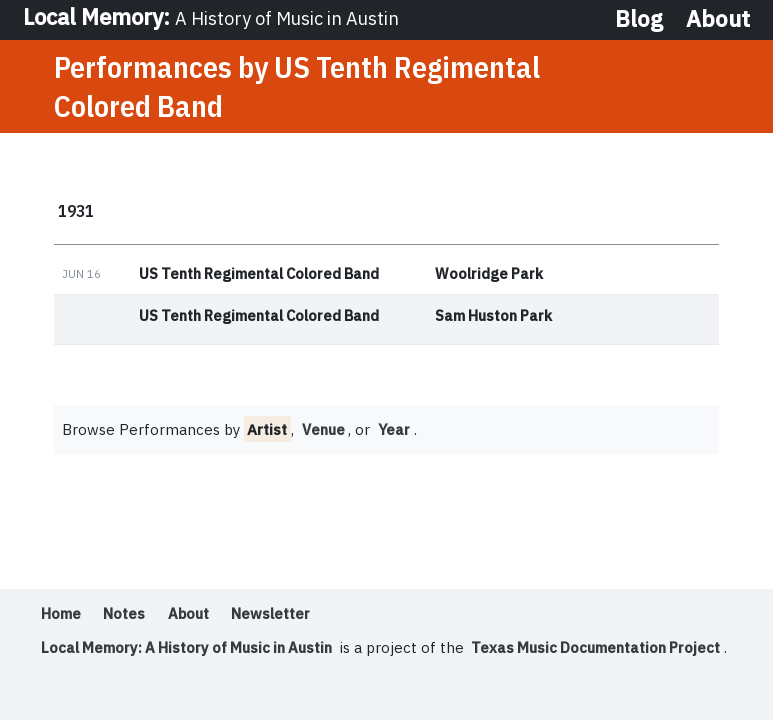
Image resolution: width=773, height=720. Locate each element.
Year (396, 431)
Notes (125, 615)
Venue (324, 431)
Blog (639, 19)
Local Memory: (215, 18)
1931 (76, 212)
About (718, 19)
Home (61, 615)
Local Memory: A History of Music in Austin (191, 649)
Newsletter (273, 615)
